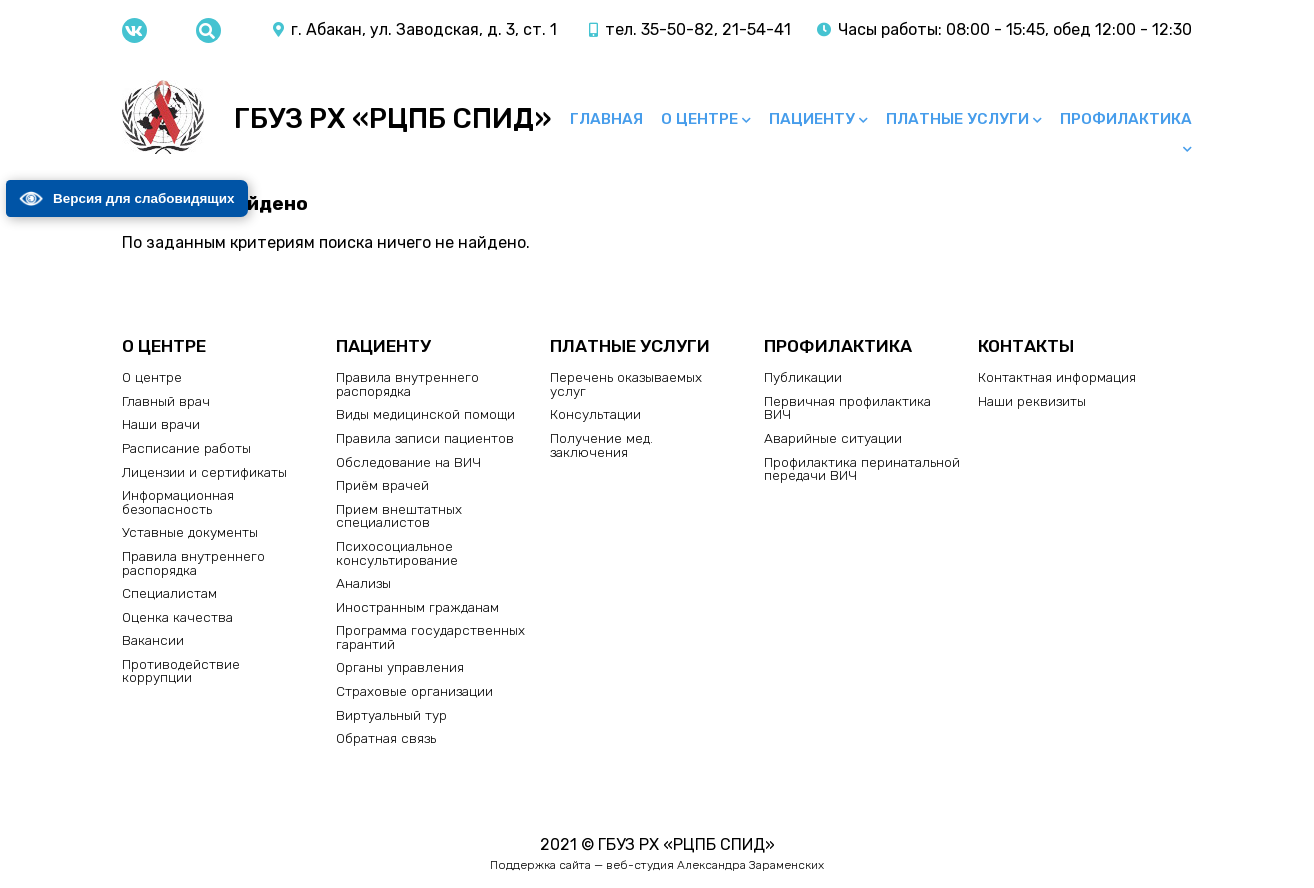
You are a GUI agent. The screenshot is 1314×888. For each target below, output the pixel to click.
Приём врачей (382, 485)
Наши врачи (161, 424)
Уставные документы (190, 532)
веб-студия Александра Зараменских (715, 865)
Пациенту (812, 119)
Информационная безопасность (178, 502)
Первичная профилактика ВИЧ (847, 408)
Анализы (363, 583)
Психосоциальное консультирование (397, 553)
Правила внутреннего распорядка (193, 563)
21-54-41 (756, 29)
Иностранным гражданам (417, 607)
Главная (606, 119)
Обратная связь (386, 738)
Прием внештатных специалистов (399, 516)
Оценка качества (177, 617)
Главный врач (166, 401)
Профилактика (1126, 119)
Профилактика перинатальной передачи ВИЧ (862, 469)
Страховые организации (414, 691)
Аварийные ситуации (833, 438)
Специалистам (169, 593)
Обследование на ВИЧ (408, 462)
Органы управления (400, 667)
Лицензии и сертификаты (204, 472)
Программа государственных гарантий (430, 637)
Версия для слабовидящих (129, 200)
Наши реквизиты (1032, 401)
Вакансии (153, 640)
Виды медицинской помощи (425, 414)
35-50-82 (677, 29)
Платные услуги (957, 119)
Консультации (595, 414)
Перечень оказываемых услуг (626, 384)
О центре (699, 119)
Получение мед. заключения (601, 445)
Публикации (803, 377)
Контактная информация (1057, 377)
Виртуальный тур (391, 715)
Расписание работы (186, 448)
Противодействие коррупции (181, 671)
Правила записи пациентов (425, 438)
